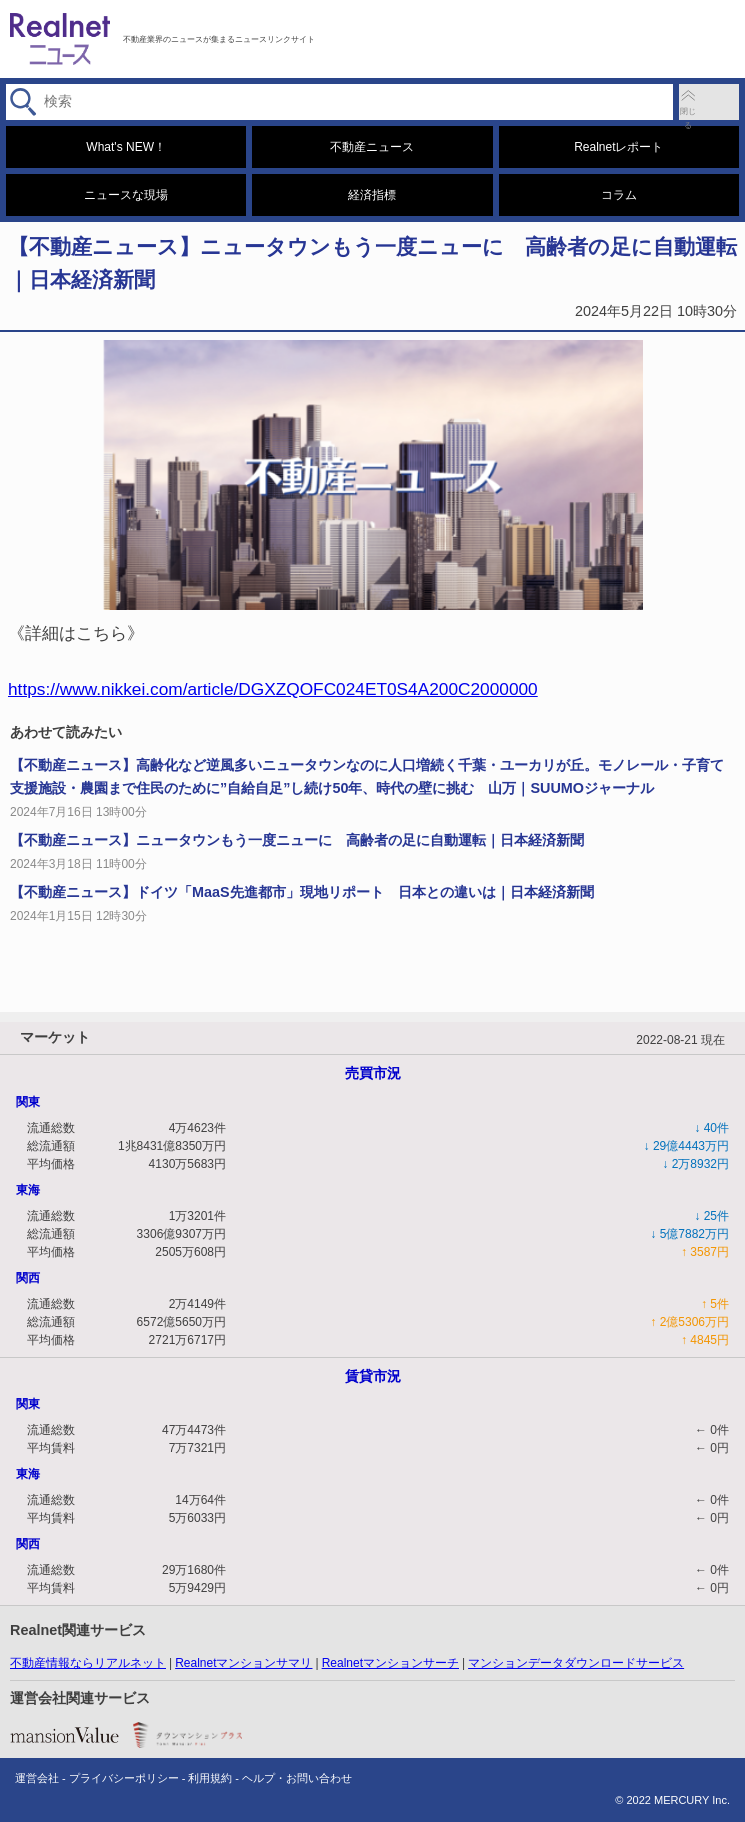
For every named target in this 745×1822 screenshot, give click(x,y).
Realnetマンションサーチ (390, 1663)
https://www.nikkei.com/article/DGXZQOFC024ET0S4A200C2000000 (273, 689)
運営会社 (37, 1778)
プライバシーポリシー (124, 1778)
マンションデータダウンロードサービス (576, 1663)
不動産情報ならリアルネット (88, 1663)
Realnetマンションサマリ (243, 1663)
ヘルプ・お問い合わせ (297, 1778)
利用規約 (210, 1778)
